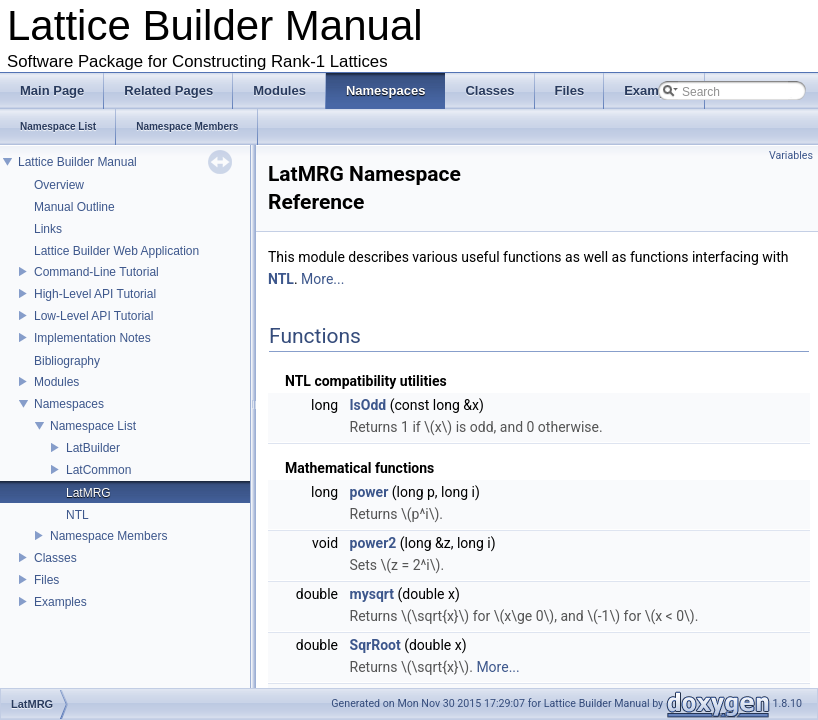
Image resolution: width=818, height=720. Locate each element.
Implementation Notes (92, 338)
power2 (373, 543)
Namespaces (69, 404)
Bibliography (67, 361)
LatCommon (98, 470)
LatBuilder (93, 448)
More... (322, 279)
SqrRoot (375, 645)
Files (46, 580)
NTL (77, 515)
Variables (791, 155)
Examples (60, 602)
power (369, 492)
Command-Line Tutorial (96, 272)
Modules (56, 382)
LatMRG (88, 493)
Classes (55, 558)
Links (48, 229)
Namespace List (93, 426)
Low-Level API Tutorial (93, 316)
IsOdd (368, 405)
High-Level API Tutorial (95, 294)
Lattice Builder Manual (77, 162)
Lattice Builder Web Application (116, 251)
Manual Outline (74, 207)
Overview (59, 185)
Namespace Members (108, 536)
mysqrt (372, 594)
